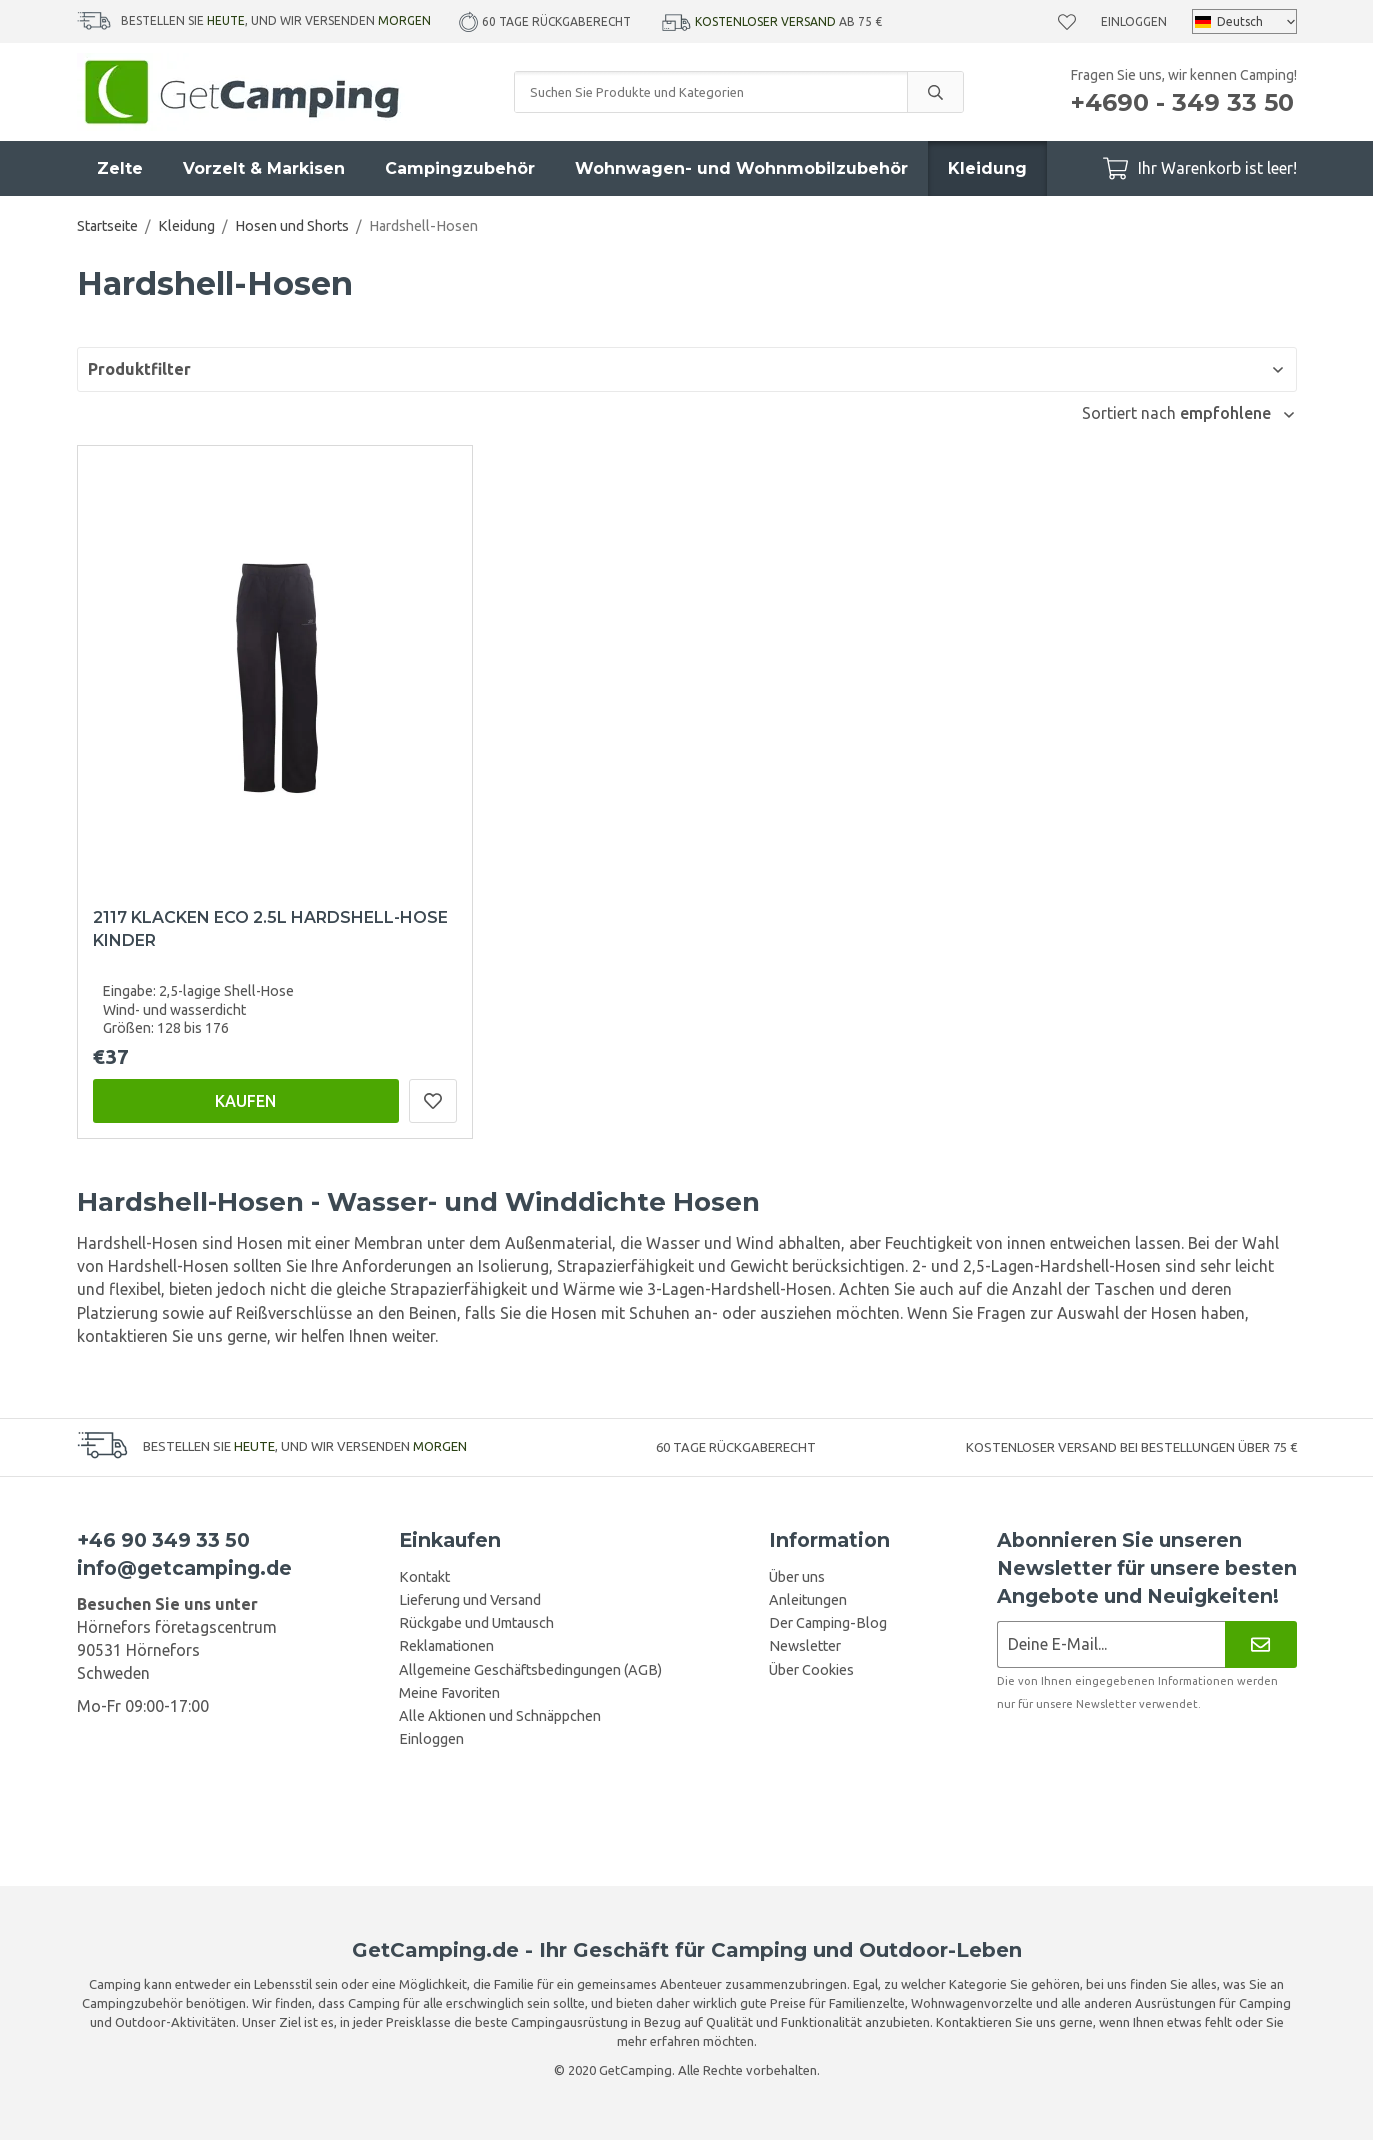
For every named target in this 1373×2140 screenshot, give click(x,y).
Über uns (797, 1577)
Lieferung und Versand (470, 1600)
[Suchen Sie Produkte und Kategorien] (711, 92)
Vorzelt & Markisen (264, 168)
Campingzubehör (460, 168)
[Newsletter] (1260, 1644)
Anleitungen (808, 1600)
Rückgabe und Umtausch (476, 1623)
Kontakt (424, 1577)
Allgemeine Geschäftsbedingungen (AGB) (530, 1670)
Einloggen (1134, 21)
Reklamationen (446, 1646)
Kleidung (987, 168)
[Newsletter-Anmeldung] (1111, 1644)
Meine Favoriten (449, 1693)
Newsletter (805, 1646)
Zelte (120, 168)
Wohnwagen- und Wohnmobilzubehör (741, 168)
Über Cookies (811, 1670)
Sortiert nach (1131, 413)
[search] (935, 92)
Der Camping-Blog (828, 1623)
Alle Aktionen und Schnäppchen (500, 1716)
